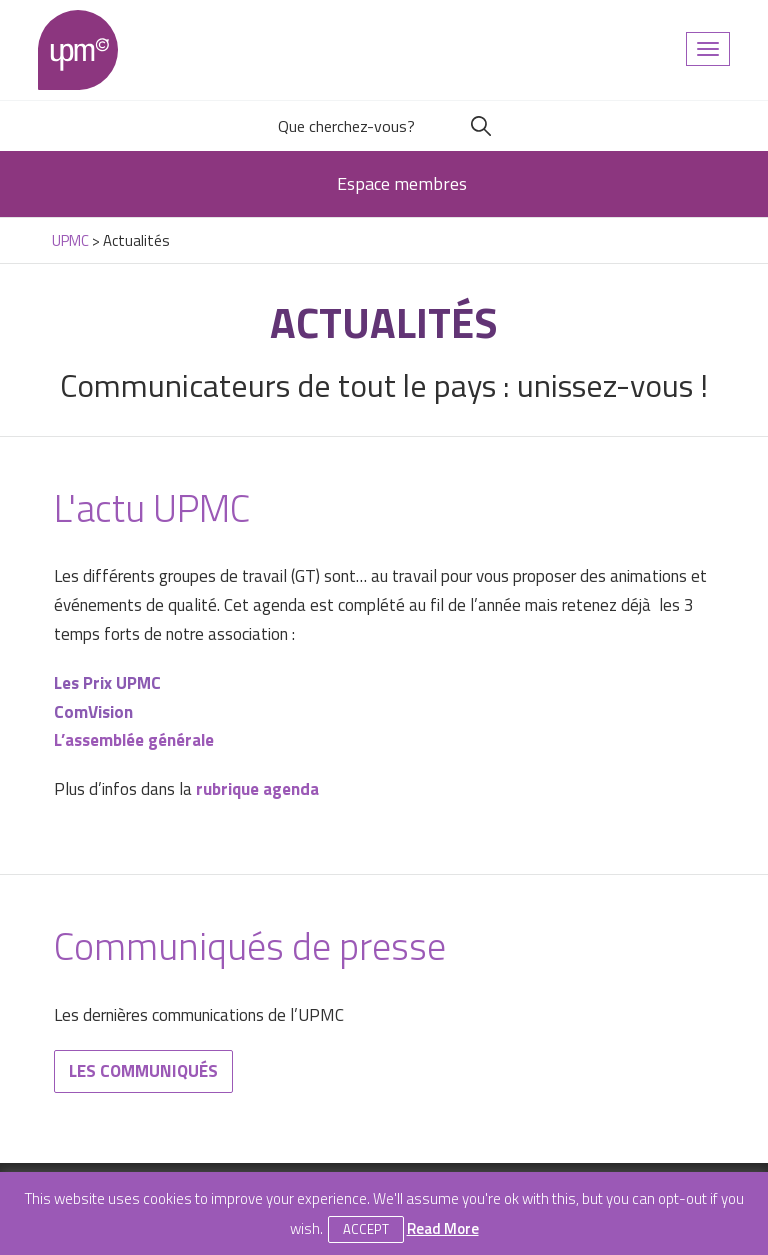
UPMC (78, 50)
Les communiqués (143, 1071)
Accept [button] (366, 1229)
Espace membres (402, 183)
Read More (443, 1228)
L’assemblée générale (134, 740)
